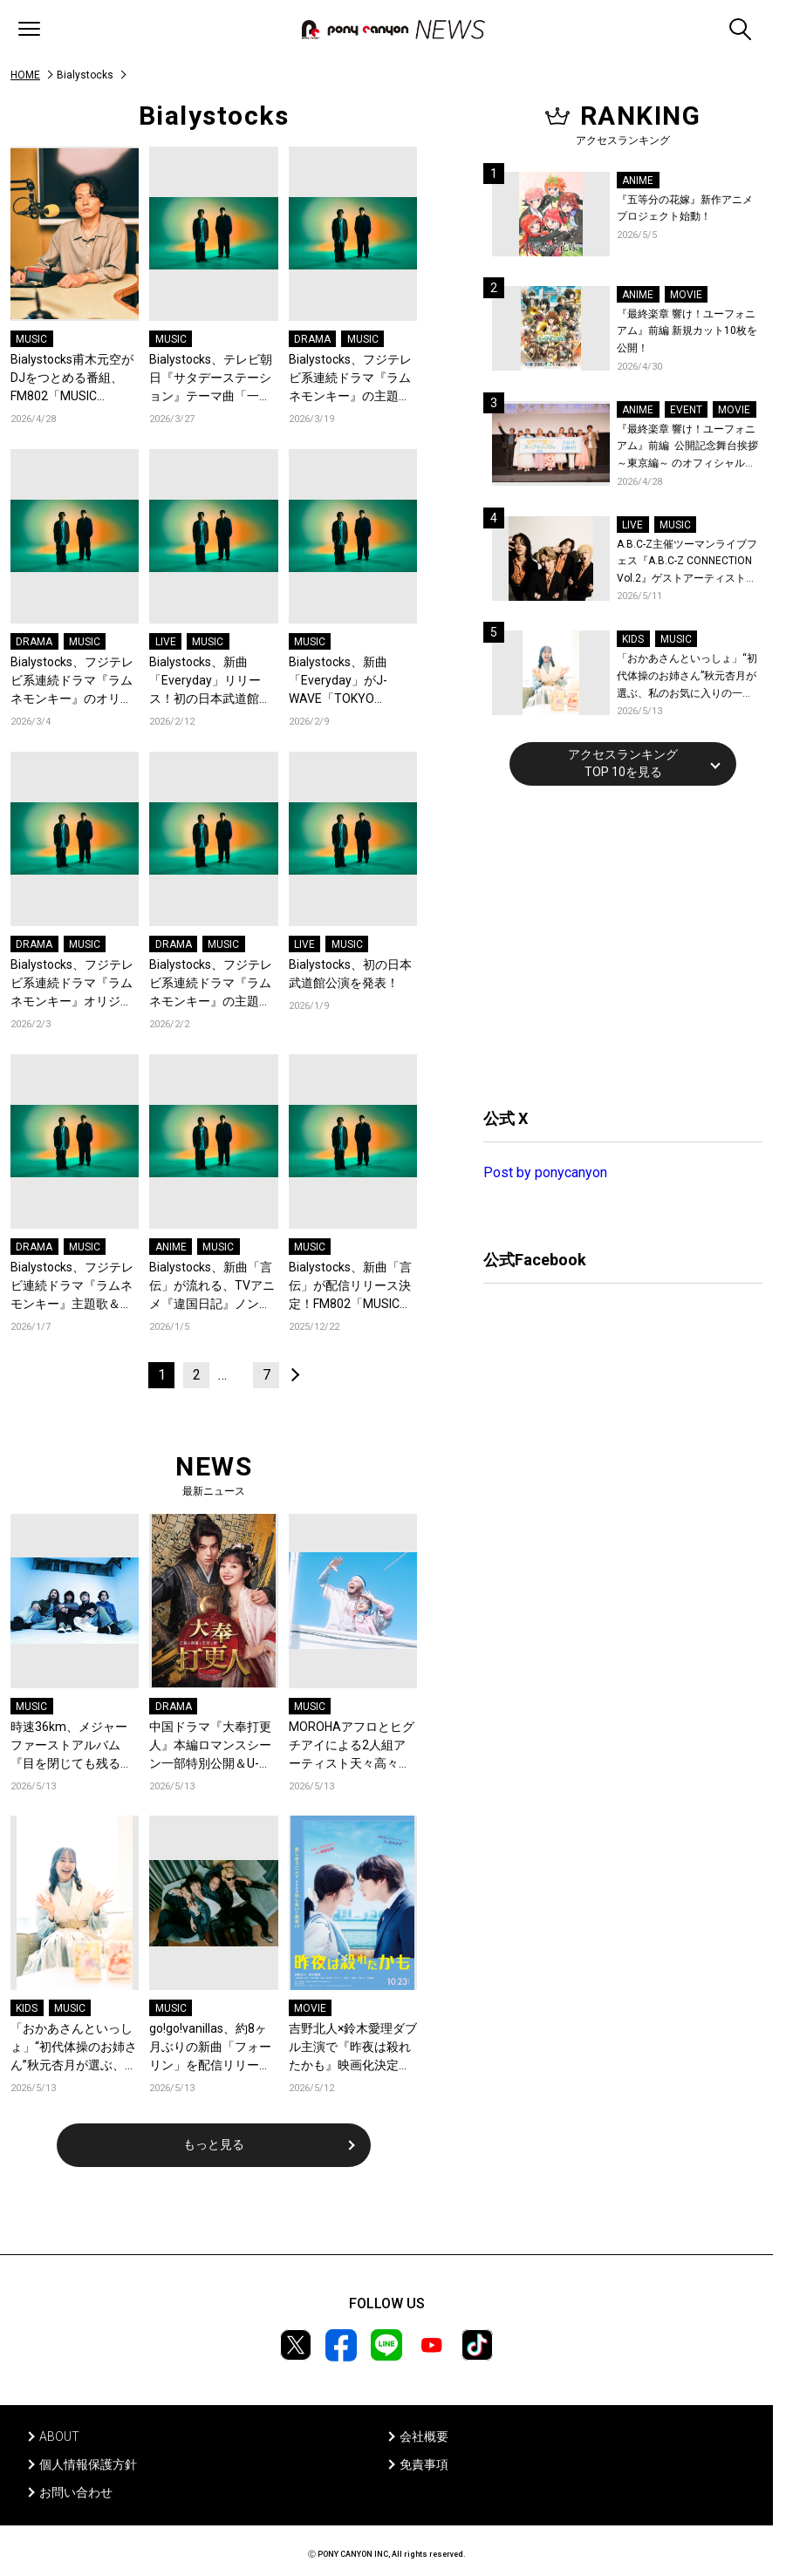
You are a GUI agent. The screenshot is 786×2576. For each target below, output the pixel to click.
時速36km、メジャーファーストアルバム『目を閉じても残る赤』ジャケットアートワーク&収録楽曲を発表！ (71, 1746)
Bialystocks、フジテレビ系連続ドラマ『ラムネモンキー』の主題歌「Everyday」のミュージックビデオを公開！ (351, 378)
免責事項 (424, 2464)
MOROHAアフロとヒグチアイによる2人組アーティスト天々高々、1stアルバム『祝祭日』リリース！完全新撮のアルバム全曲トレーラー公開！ (352, 1746)
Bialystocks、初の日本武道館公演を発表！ (350, 973)
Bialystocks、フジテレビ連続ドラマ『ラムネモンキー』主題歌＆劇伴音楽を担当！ (71, 1286)
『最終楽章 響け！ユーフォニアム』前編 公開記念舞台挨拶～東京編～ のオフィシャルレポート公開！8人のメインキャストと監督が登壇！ (688, 448)
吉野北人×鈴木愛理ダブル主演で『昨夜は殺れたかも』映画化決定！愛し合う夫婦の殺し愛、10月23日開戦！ (353, 2048)
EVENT (686, 410)
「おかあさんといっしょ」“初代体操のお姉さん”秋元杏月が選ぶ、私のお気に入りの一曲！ (73, 2048)
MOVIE (310, 2008)
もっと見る (213, 2144)
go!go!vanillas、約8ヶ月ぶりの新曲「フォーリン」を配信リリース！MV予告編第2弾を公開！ (210, 2048)
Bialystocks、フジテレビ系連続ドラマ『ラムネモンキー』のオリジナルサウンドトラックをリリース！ (71, 681)
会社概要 (424, 2436)
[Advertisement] (614, 944)
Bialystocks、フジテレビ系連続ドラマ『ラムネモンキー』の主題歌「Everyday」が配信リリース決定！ (211, 984)
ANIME (171, 1247)
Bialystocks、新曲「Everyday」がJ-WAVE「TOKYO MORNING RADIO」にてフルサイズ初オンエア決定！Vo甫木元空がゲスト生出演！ (353, 681)
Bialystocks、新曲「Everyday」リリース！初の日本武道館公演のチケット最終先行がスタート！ (210, 681)
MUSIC (31, 339)
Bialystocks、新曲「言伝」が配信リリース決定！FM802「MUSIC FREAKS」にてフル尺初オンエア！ (350, 1286)
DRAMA (312, 339)
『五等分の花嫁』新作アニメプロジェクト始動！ (685, 208)
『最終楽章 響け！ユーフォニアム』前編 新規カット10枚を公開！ (687, 331)
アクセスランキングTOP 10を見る (623, 763)
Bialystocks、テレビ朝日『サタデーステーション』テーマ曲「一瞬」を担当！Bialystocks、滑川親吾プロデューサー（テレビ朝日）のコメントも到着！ (210, 378)
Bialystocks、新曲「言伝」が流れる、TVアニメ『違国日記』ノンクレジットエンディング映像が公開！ (212, 1286)
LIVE (165, 642)
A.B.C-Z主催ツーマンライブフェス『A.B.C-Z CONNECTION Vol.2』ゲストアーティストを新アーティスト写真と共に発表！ (687, 563)
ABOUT (59, 2436)
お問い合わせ (76, 2492)
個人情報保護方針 (88, 2464)
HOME (25, 75)
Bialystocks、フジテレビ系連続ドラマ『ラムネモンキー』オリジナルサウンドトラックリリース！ (71, 984)
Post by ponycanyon (545, 1172)
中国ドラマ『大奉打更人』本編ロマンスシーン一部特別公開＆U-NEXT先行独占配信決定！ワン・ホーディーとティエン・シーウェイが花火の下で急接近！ (210, 1746)
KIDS (27, 2008)
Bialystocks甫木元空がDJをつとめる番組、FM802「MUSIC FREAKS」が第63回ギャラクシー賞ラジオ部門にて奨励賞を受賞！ (71, 378)
